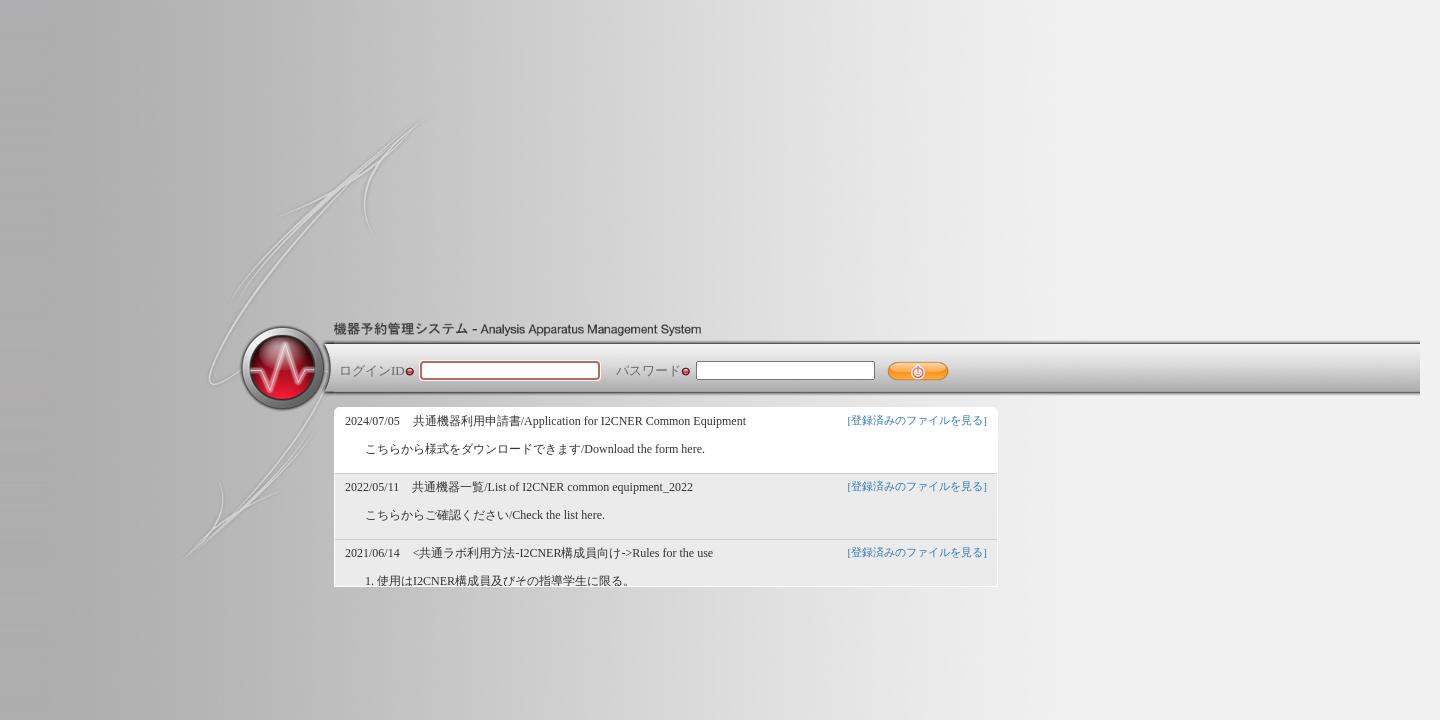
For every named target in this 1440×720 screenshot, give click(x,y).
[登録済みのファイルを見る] (917, 420)
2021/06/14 (372, 553)
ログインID (372, 370)
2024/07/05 (372, 421)
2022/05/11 (372, 487)
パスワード (648, 370)
